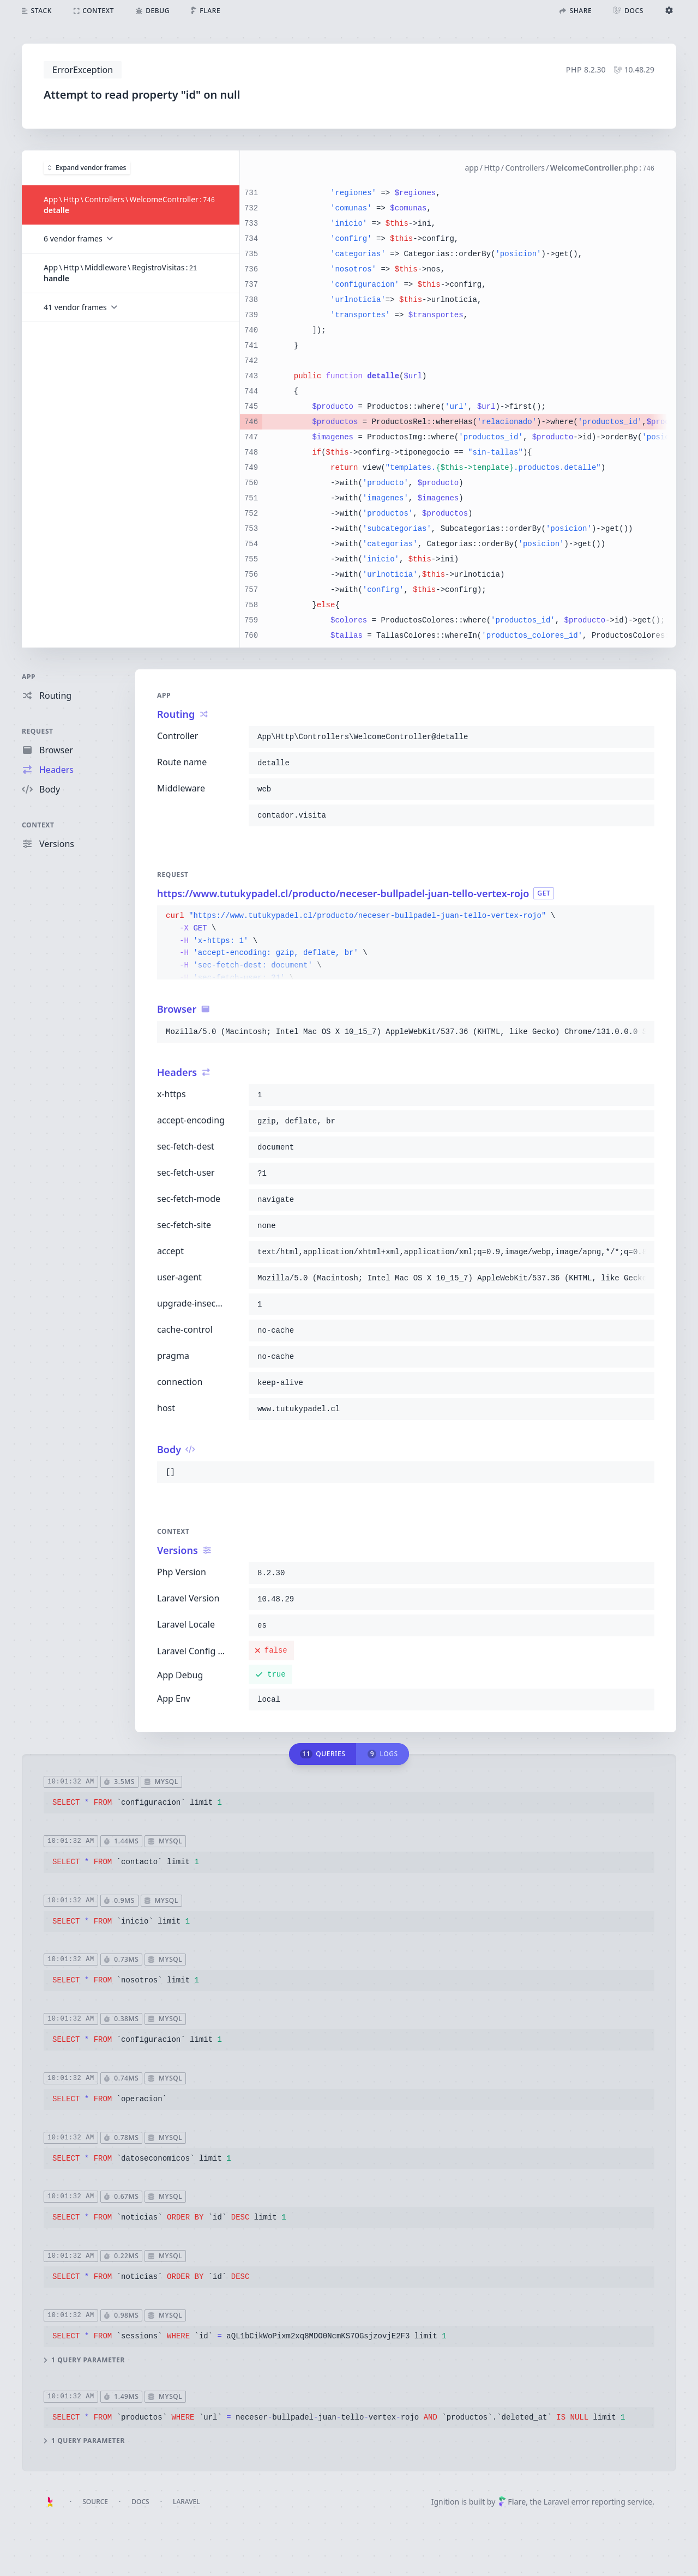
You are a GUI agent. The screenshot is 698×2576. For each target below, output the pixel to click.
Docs (140, 2501)
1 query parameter (84, 2359)
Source (95, 2501)
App (28, 676)
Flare (512, 2501)
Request (37, 731)
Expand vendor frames (87, 167)
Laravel (186, 2501)
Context (38, 825)
